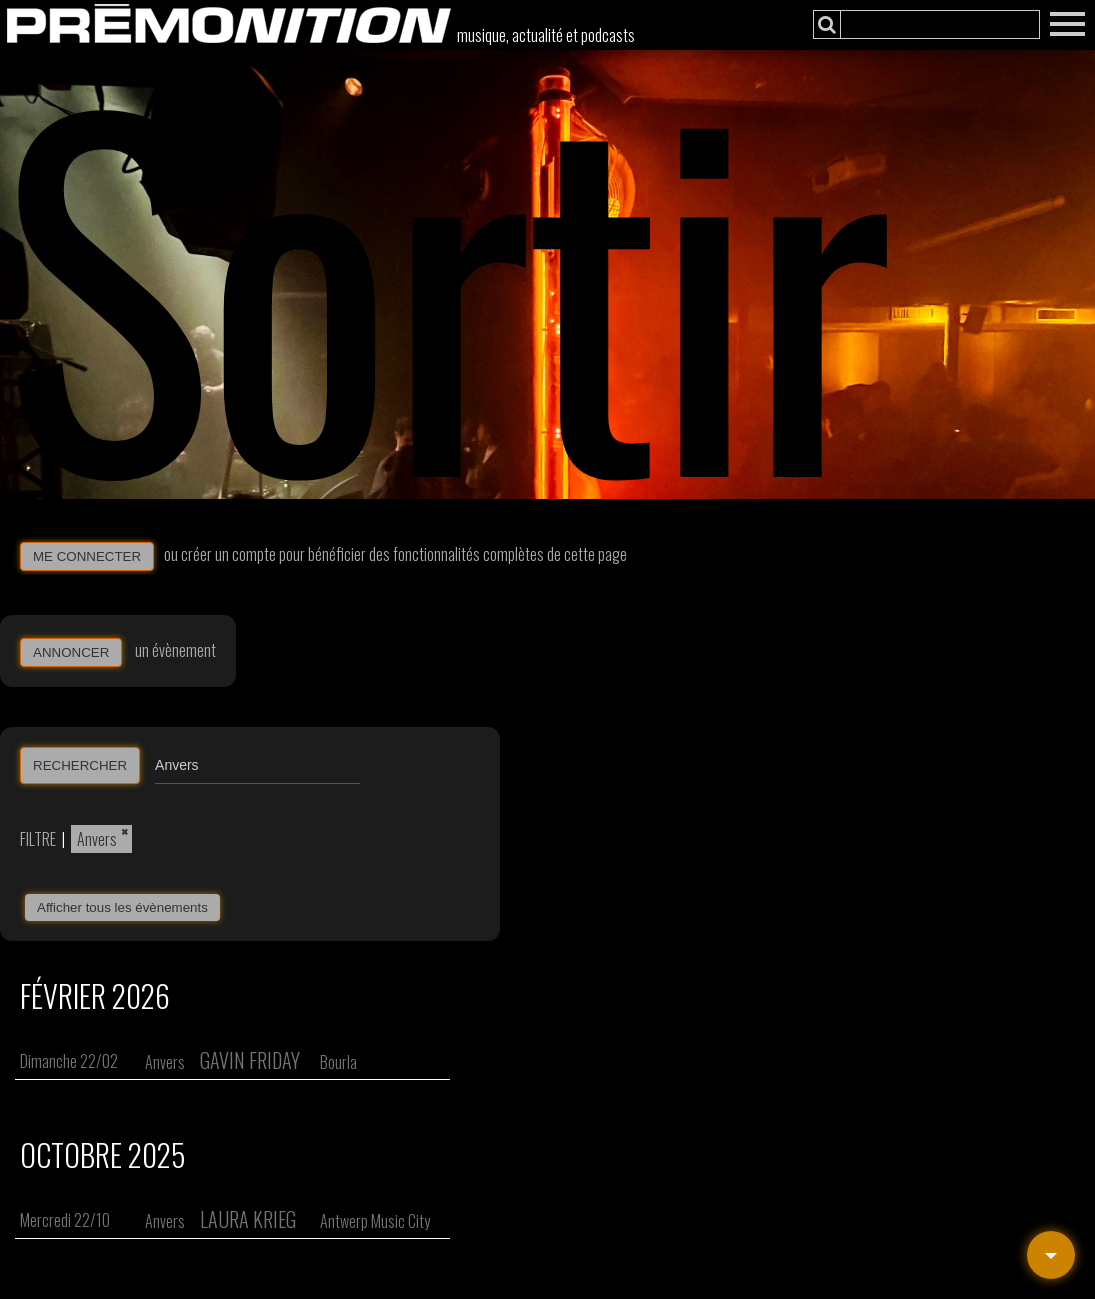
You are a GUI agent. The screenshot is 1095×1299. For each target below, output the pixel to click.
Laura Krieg (248, 1219)
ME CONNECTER (87, 556)
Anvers (97, 839)
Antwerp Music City (375, 1221)
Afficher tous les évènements (122, 907)
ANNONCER (71, 652)
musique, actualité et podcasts (546, 35)
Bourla (338, 1062)
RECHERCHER (80, 765)
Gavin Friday (250, 1060)
